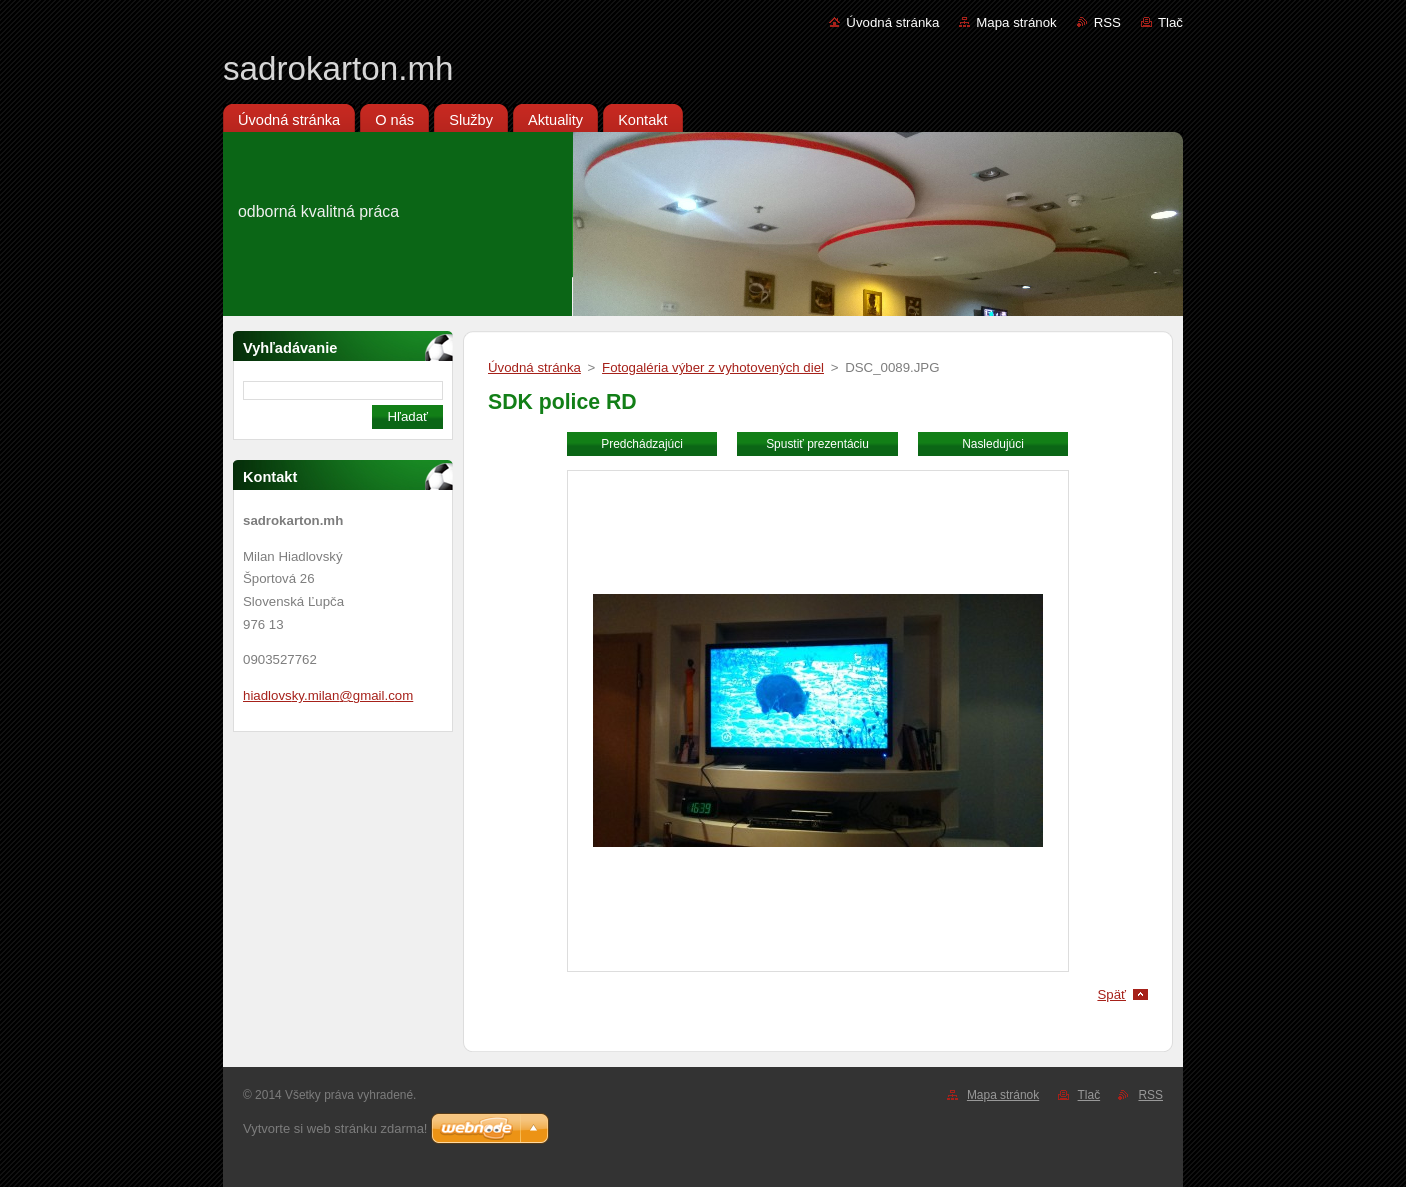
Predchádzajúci (642, 444)
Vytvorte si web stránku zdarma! (335, 1128)
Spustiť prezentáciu (817, 444)
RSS (1107, 22)
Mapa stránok (1016, 22)
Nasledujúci (993, 444)
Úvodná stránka (892, 22)
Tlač (1170, 22)
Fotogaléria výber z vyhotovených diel (713, 367)
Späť (1111, 994)
